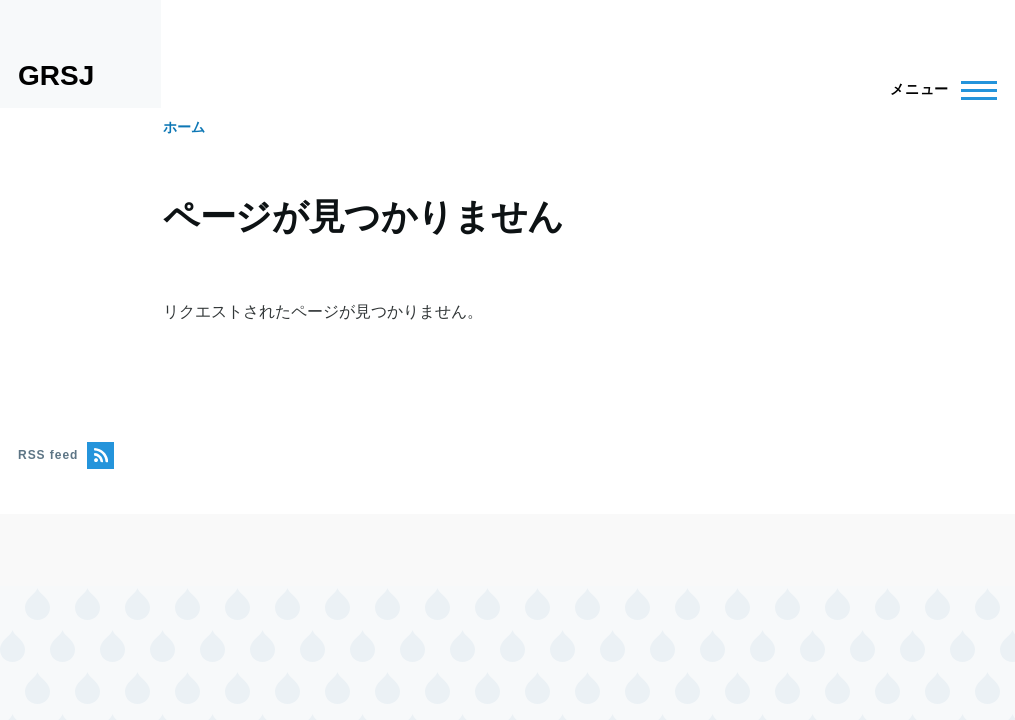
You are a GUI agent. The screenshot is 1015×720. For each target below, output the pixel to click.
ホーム (184, 127)
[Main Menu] (937, 90)
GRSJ (56, 75)
